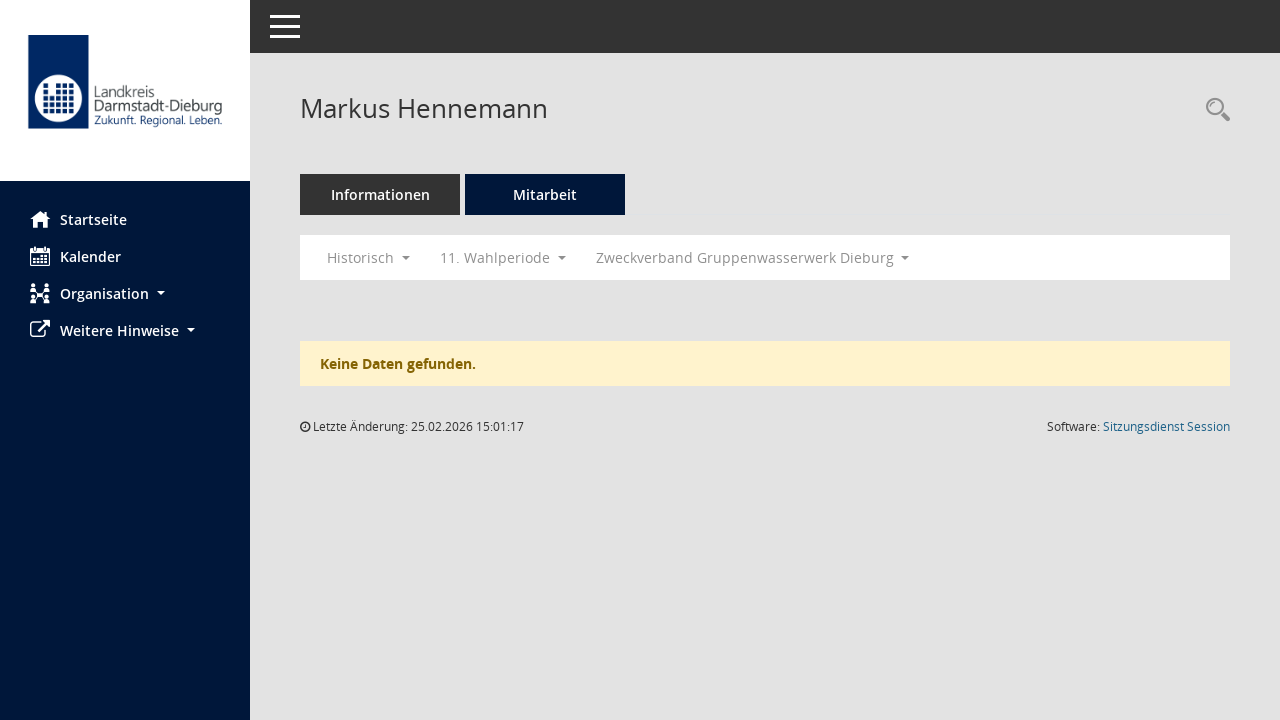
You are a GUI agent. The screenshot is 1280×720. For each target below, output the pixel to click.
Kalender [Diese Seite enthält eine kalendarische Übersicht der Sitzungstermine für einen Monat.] (75, 256)
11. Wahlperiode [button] (503, 257)
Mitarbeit (545, 194)
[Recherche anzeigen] (1213, 110)
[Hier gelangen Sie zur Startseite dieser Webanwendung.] (125, 98)
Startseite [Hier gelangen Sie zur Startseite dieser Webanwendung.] (78, 219)
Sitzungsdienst (1166, 426)
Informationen (380, 194)
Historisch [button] (368, 257)
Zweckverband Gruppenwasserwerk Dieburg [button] (753, 257)
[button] (125, 293)
